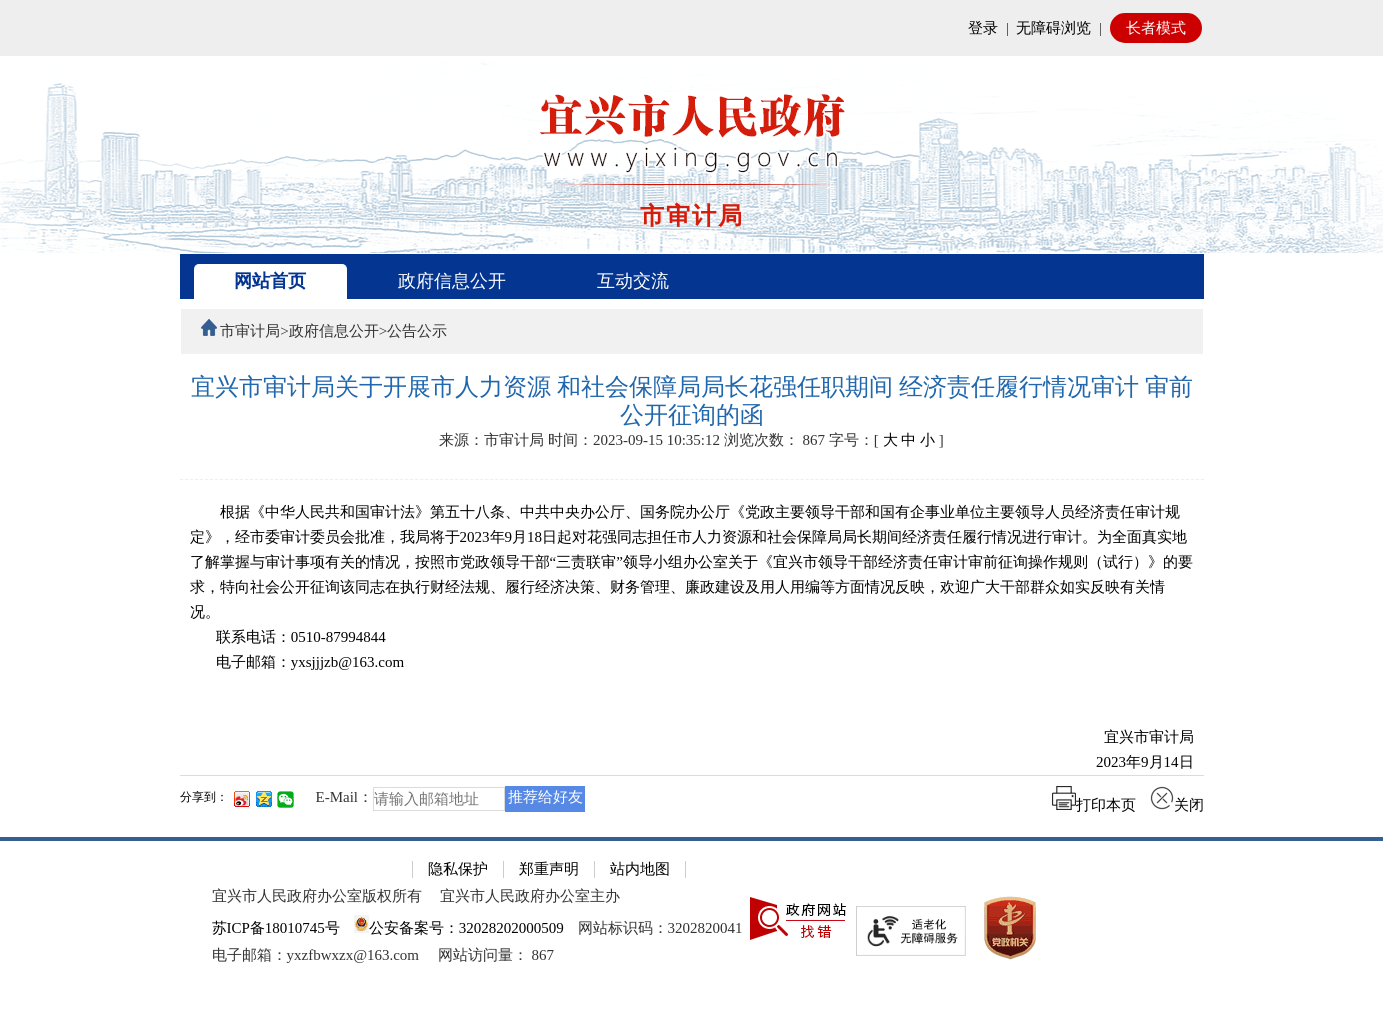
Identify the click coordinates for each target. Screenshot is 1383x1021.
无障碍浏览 (1053, 28)
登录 (983, 28)
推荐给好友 (545, 797)
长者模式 (1156, 28)
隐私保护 (458, 869)
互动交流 (633, 281)
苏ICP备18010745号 (276, 928)
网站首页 (270, 281)
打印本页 (1094, 805)
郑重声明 (549, 869)
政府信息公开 (452, 281)
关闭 (1177, 805)
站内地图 (640, 869)
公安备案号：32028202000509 (459, 928)
